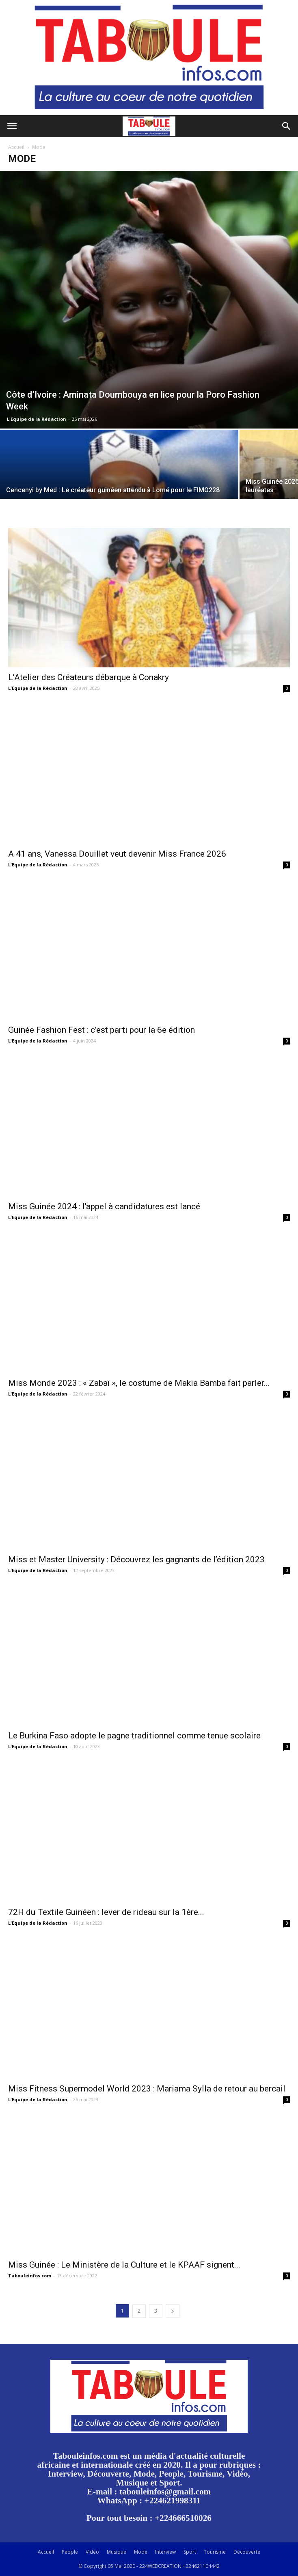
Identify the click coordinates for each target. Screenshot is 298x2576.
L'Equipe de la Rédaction (36, 419)
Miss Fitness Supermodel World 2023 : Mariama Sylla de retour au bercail (146, 2089)
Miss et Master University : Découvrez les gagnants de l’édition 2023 (136, 1559)
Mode (140, 2551)
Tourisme (215, 2551)
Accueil (16, 147)
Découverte (246, 2551)
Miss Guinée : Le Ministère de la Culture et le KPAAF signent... (124, 2265)
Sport (190, 2551)
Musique (116, 2551)
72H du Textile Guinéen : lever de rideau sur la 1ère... (106, 1912)
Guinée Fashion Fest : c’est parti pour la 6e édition (101, 1030)
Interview (165, 2551)
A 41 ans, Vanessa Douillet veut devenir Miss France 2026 (117, 854)
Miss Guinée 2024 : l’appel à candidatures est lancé (104, 1206)
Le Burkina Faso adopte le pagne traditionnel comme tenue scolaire (134, 1735)
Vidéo (92, 2551)
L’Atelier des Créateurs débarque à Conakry (88, 677)
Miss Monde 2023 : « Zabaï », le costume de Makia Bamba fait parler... (139, 1383)
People (70, 2551)
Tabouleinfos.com (29, 2275)
